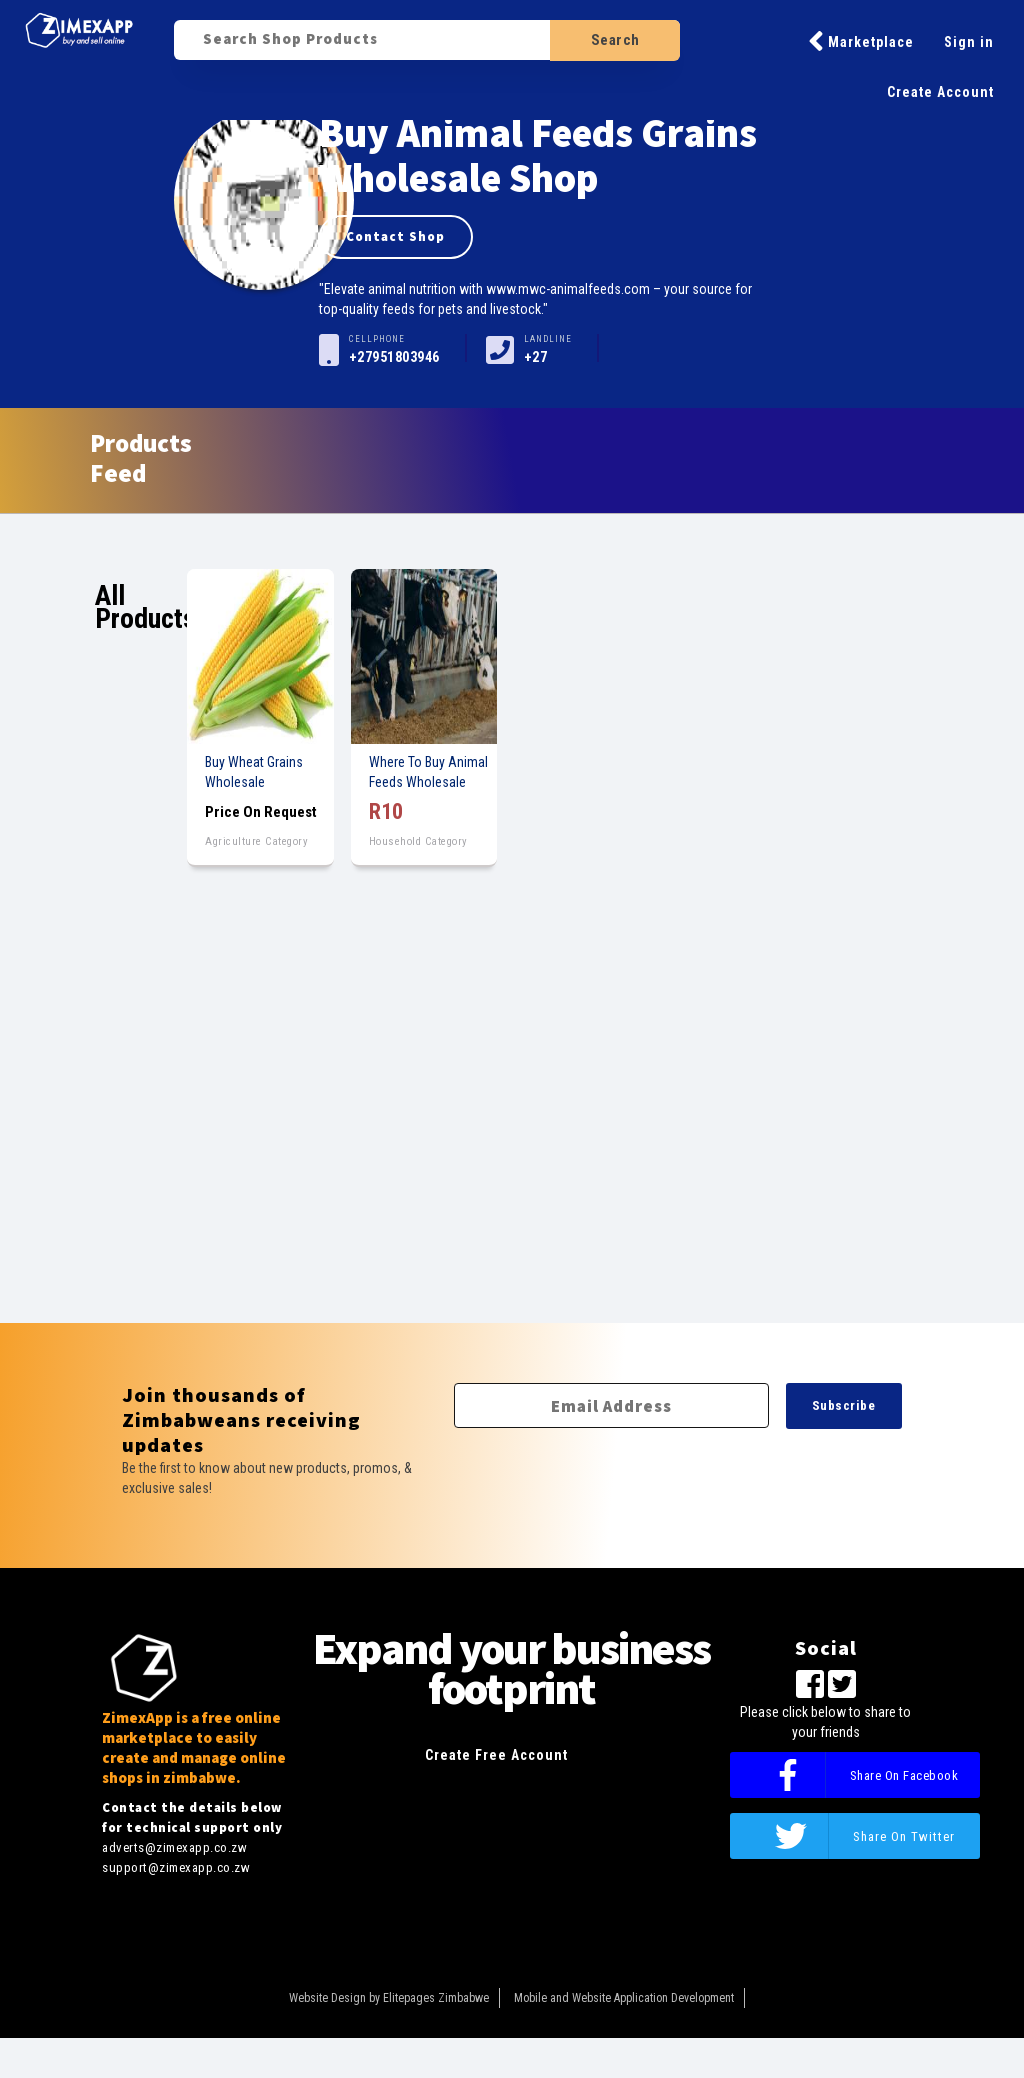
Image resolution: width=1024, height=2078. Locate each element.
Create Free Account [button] (496, 1755)
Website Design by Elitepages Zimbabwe (389, 1998)
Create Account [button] (940, 92)
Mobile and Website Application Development (624, 1998)
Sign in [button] (969, 42)
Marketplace (861, 41)
